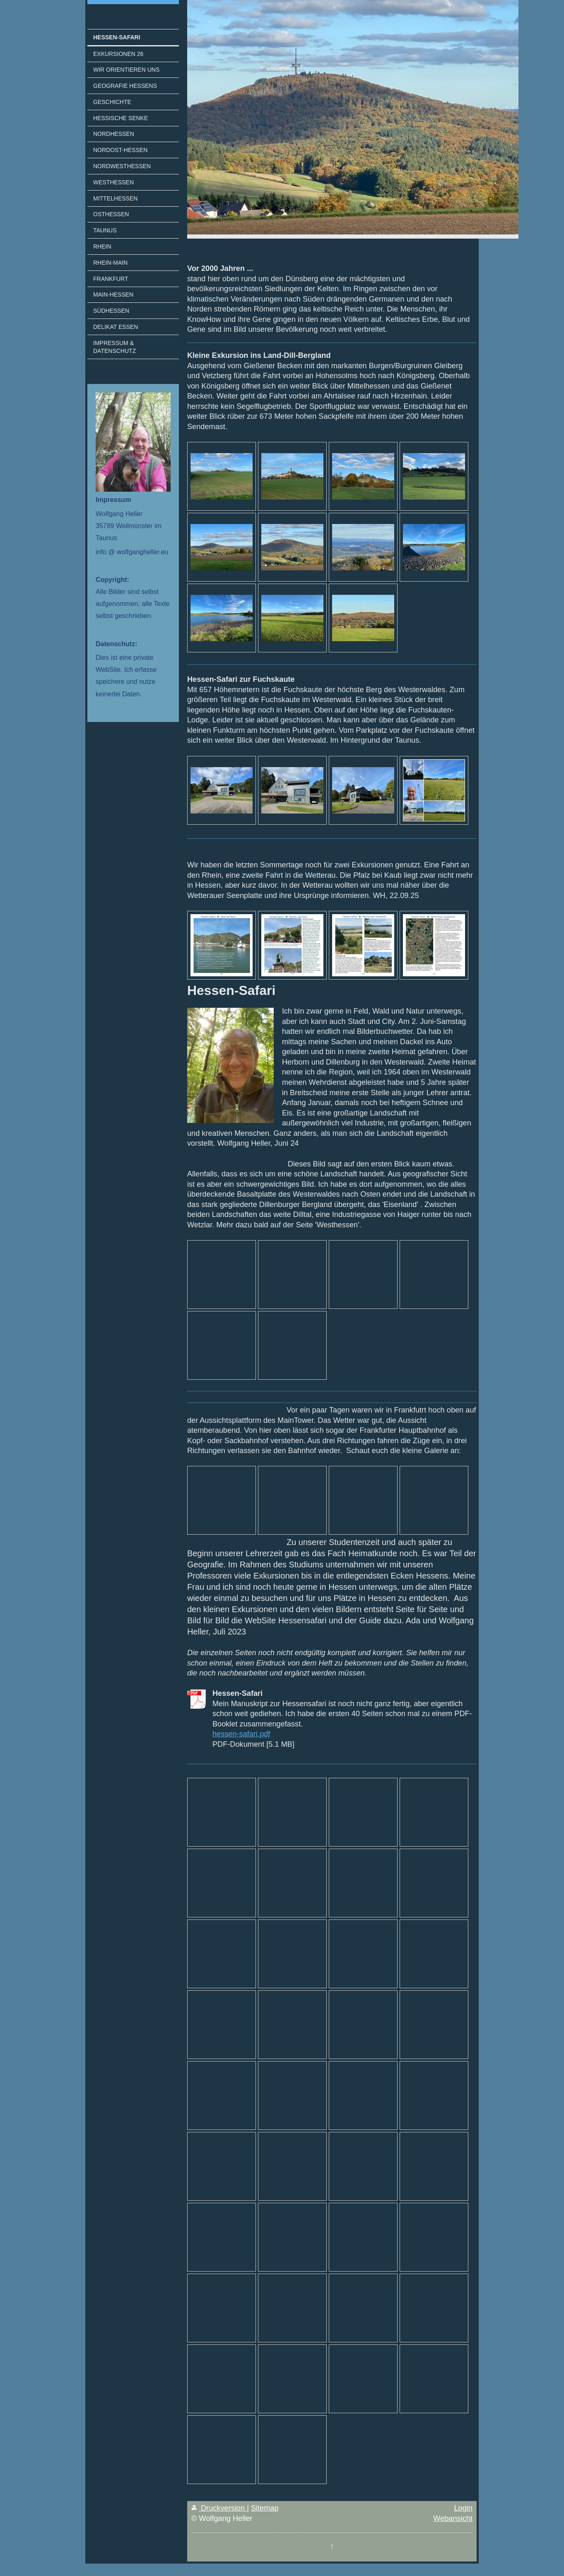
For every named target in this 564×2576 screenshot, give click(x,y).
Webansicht (452, 2518)
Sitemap (265, 2508)
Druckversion (219, 2508)
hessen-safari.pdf (241, 1734)
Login (463, 2508)
